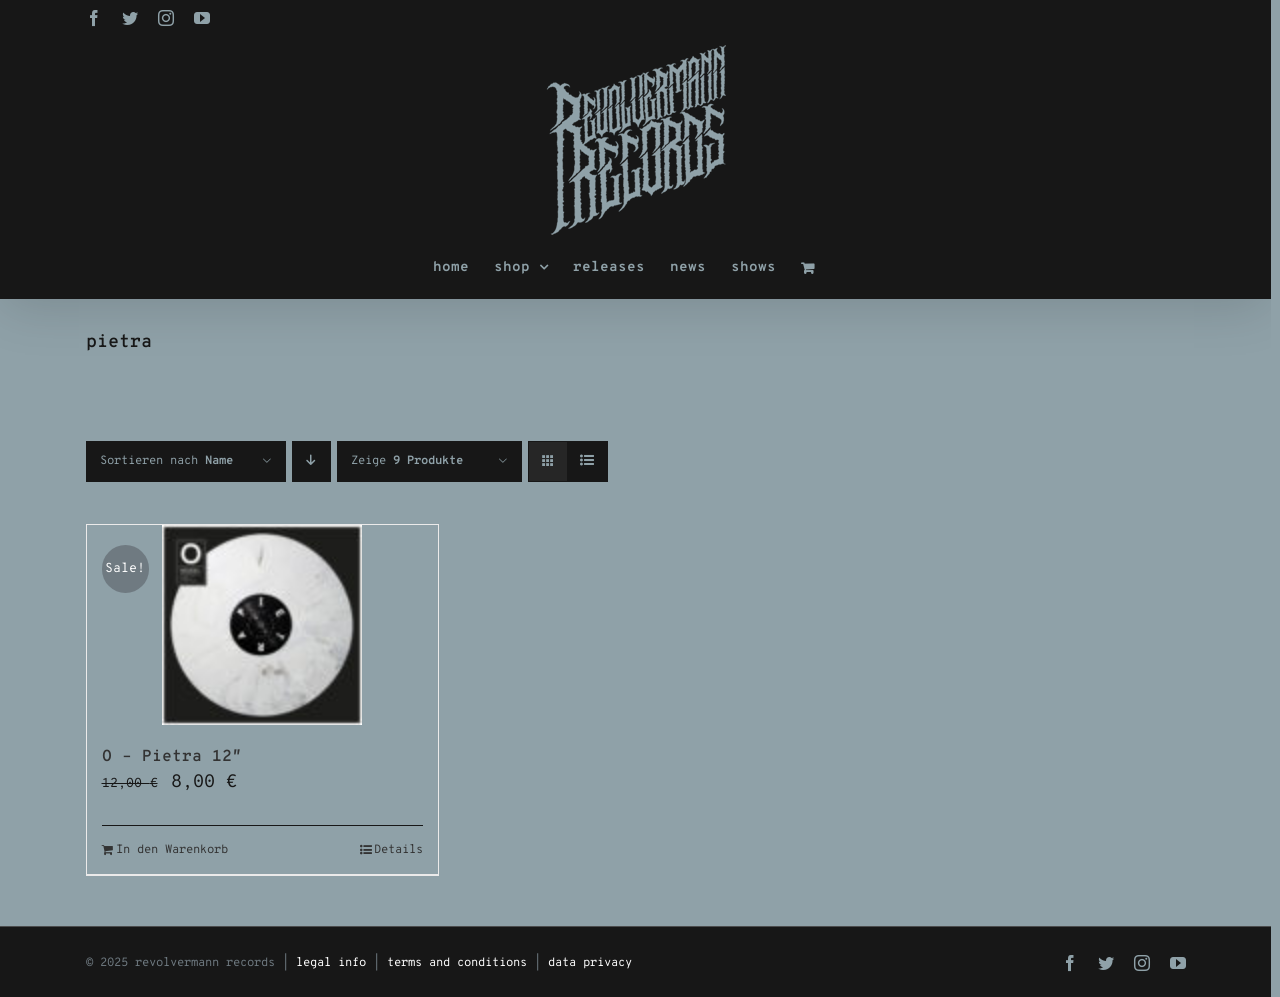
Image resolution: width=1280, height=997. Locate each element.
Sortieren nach (166, 461)
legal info (331, 963)
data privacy (590, 963)
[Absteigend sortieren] (311, 461)
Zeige (407, 461)
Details (398, 850)
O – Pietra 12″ (172, 757)
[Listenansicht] (587, 461)
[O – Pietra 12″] (262, 625)
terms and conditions (457, 963)
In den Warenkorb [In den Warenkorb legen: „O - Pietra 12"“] (172, 850)
